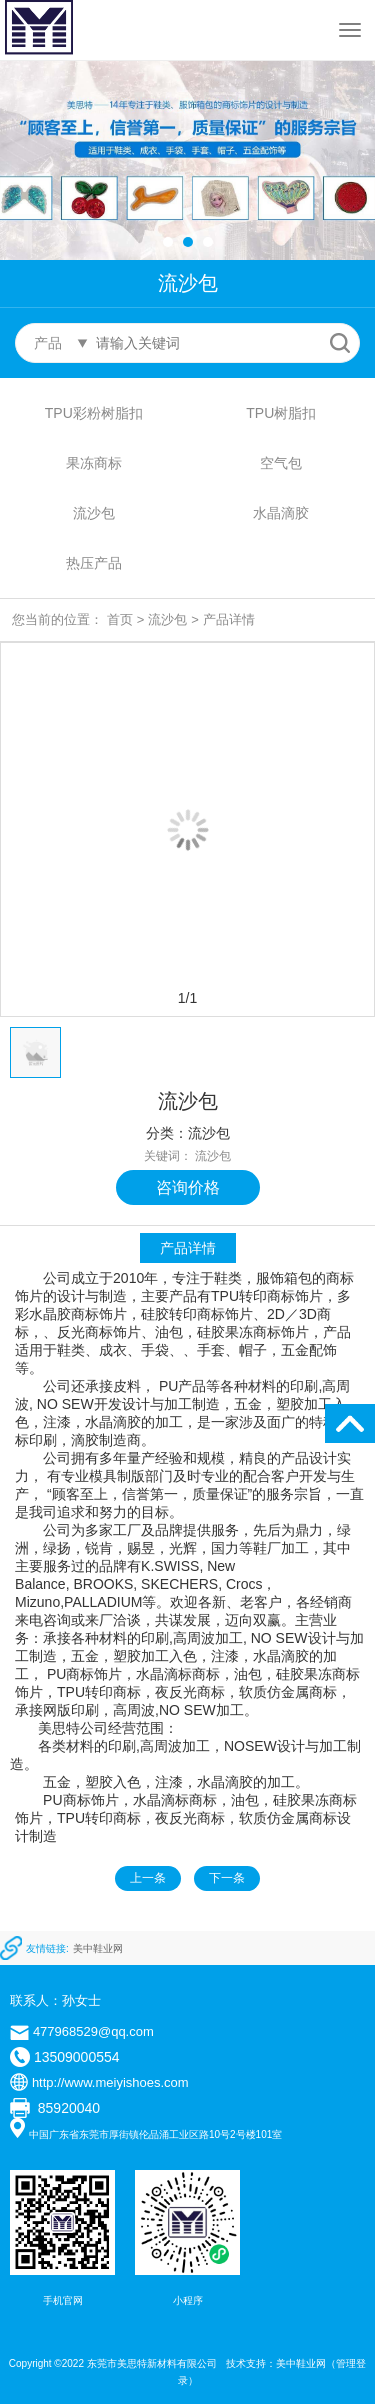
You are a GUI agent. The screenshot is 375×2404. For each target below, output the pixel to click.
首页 (120, 619)
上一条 (148, 1878)
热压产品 (94, 563)
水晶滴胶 (281, 513)
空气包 (281, 463)
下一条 (227, 1878)
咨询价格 (188, 1187)
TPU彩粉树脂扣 (94, 413)
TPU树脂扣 (281, 413)
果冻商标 (94, 463)
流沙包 (94, 513)
